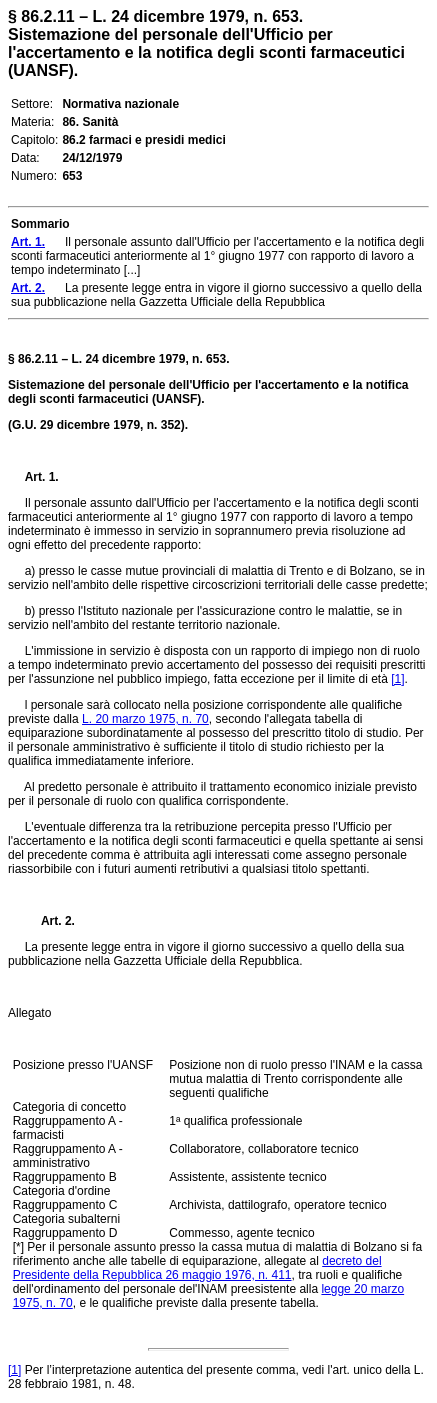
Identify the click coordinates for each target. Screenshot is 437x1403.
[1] (397, 679)
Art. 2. (50, 921)
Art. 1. (42, 477)
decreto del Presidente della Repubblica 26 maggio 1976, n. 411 (197, 1268)
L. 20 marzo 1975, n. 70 (145, 719)
